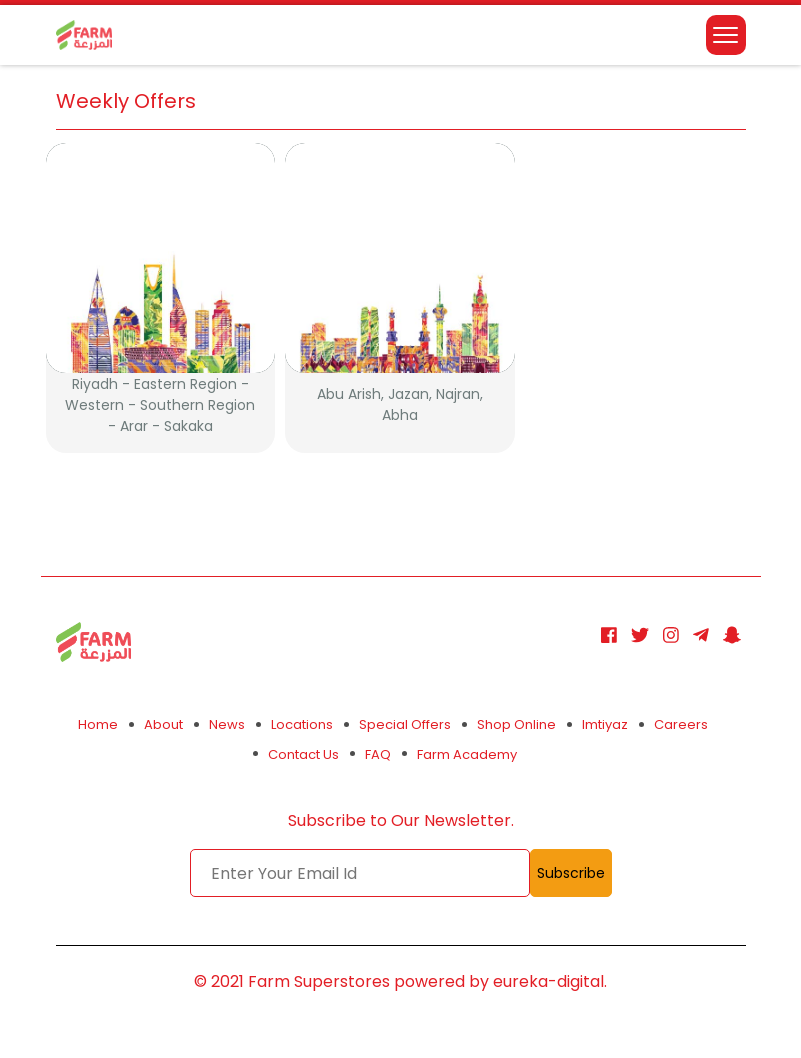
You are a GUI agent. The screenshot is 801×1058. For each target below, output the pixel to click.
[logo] (84, 30)
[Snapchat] (732, 635)
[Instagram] (671, 635)
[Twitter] (640, 635)
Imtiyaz (605, 724)
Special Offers (405, 724)
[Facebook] (609, 635)
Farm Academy (467, 754)
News (227, 724)
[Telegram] (701, 635)
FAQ (378, 754)
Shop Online (516, 724)
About (163, 724)
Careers (681, 724)
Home (98, 724)
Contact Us (303, 754)
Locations (302, 724)
